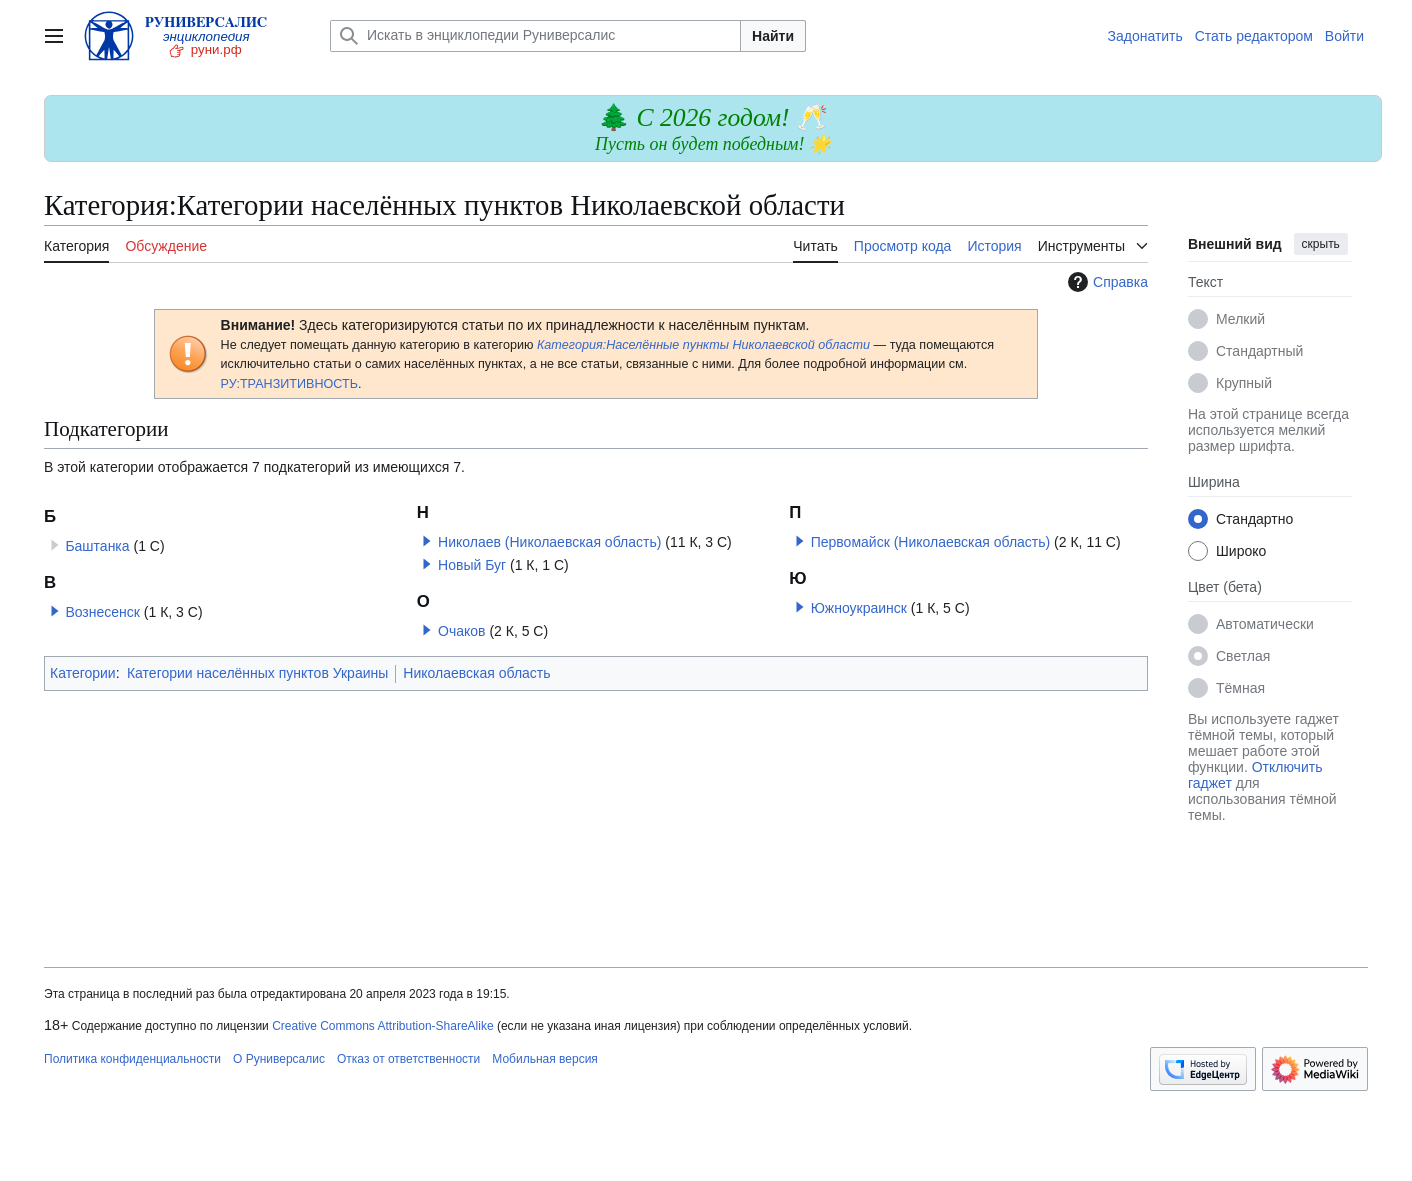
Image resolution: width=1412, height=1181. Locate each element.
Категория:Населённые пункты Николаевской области (705, 345)
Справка (1105, 282)
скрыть (1321, 244)
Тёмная (1240, 688)
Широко (1241, 551)
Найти (773, 36)
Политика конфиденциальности (132, 1059)
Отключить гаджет (1255, 775)
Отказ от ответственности (408, 1059)
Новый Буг (472, 565)
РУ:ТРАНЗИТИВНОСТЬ (289, 384)
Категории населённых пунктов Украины (257, 673)
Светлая (1243, 656)
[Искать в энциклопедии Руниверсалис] (535, 36)
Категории (83, 673)
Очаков (461, 631)
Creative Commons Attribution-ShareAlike (382, 1026)
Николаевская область (476, 673)
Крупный (1244, 383)
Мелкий (1240, 319)
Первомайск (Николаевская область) (931, 542)
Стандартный (1259, 351)
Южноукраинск (859, 608)
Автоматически (1265, 624)
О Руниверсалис (279, 1059)
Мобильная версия (545, 1059)
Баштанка (97, 546)
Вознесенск (102, 612)
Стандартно (1254, 519)
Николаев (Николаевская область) (549, 542)
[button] (55, 611)
